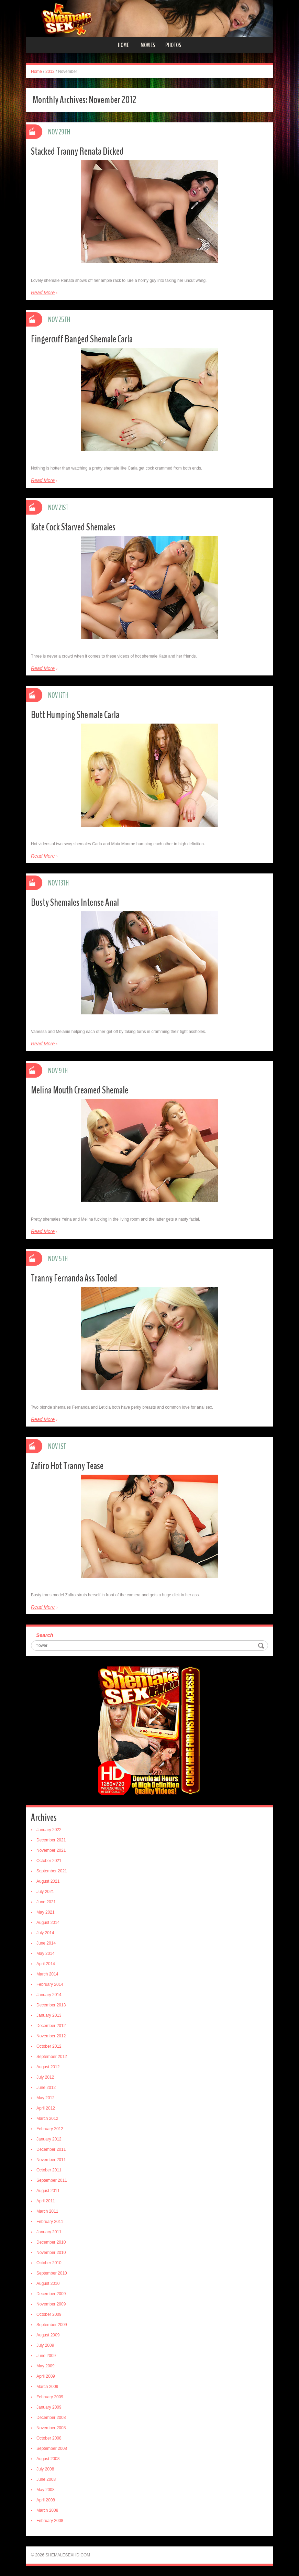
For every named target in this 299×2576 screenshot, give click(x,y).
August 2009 (47, 2335)
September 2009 (51, 2324)
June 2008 (46, 2479)
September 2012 (51, 2056)
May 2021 (45, 1912)
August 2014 (47, 1922)
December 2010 (51, 2242)
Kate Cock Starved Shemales (73, 527)
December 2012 (51, 2025)
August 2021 (47, 1881)
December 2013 (51, 2005)
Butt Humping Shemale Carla (75, 715)
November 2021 (51, 1850)
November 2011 (51, 2159)
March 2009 (47, 2386)
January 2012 (49, 2139)
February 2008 (49, 2520)
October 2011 (49, 2170)
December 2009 (51, 2293)
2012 (50, 71)
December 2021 (51, 1840)
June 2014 (46, 1943)
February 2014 (49, 1984)
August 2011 (47, 2190)
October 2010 (49, 2262)
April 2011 (45, 2201)
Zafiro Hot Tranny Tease (67, 1466)
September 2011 (51, 2180)
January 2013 (49, 2015)
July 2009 (45, 2345)
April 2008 (45, 2500)
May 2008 (45, 2489)
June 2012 (46, 2087)
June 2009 (46, 2355)
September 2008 (51, 2448)
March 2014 (47, 1974)
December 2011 (51, 2149)
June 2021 (46, 1902)
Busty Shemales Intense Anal (75, 902)
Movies (148, 45)
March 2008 (47, 2510)
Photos (173, 45)
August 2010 (47, 2283)
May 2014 (45, 1953)
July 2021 (45, 1891)
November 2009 (51, 2304)
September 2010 (51, 2273)
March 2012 (47, 2118)
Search (44, 1635)
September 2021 (51, 1871)
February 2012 (49, 2128)
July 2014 (45, 1932)
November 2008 (51, 2427)
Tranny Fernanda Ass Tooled (74, 1278)
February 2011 (49, 2221)
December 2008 (51, 2417)
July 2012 (45, 2077)
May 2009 (45, 2366)
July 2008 (45, 2469)
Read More (43, 292)
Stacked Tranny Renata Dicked (77, 151)
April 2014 (45, 1963)
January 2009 (49, 2407)
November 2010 (51, 2252)
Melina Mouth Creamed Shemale (79, 1090)
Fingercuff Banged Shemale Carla (82, 339)
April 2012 (45, 2108)
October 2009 (49, 2314)
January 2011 (49, 2232)
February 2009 (49, 2397)
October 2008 (49, 2438)
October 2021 (49, 1860)
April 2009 (45, 2376)
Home (123, 45)
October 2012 (49, 2046)
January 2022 (49, 1829)
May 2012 (45, 2097)
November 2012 (51, 2036)
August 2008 (47, 2458)
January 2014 (49, 1994)
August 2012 (47, 2067)
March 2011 (47, 2211)
